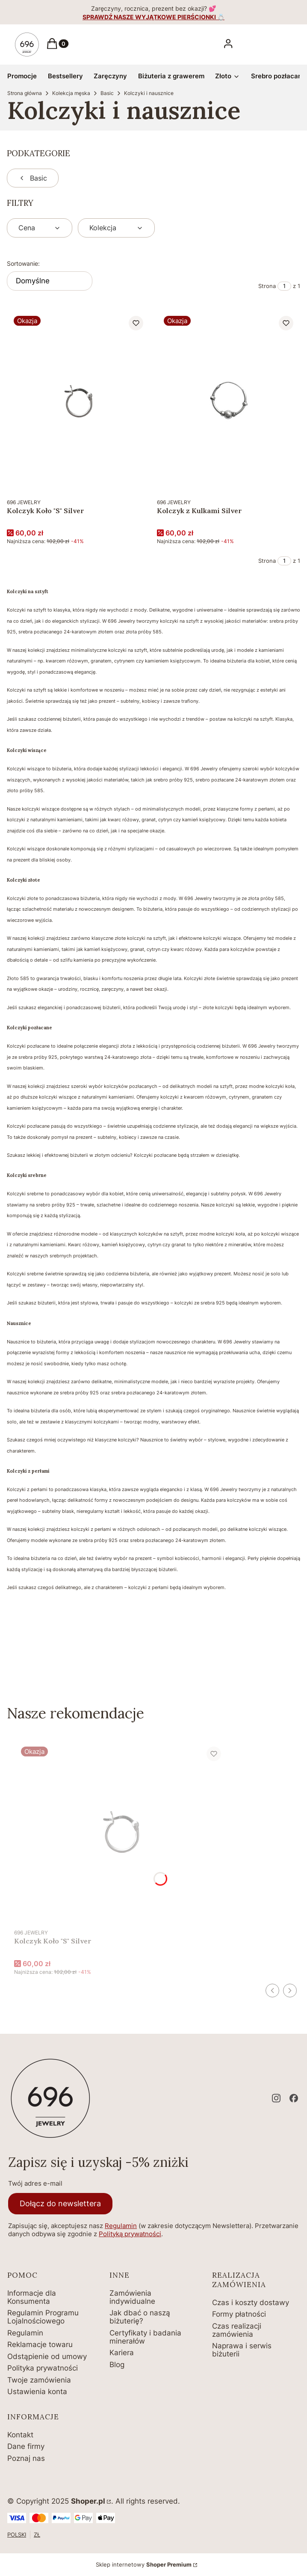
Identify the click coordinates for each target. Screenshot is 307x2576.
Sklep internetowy (144, 2564)
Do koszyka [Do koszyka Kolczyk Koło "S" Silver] (134, 478)
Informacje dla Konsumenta (31, 2297)
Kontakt (20, 2434)
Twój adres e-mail (35, 2183)
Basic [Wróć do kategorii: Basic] (32, 178)
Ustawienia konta (37, 2391)
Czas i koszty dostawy (250, 2302)
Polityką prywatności (130, 2234)
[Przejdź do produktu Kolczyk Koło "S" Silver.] (78, 401)
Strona (267, 285)
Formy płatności (239, 2314)
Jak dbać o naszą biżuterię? (139, 2317)
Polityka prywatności (42, 2368)
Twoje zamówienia (39, 2380)
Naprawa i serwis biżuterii (242, 2349)
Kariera (121, 2352)
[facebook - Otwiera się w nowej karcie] (294, 2098)
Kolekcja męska (71, 93)
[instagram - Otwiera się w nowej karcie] (276, 2098)
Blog (116, 2364)
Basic (107, 93)
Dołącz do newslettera (60, 2203)
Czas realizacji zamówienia (236, 2330)
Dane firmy (25, 2446)
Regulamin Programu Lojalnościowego (43, 2317)
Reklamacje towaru (40, 2344)
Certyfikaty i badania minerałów (145, 2337)
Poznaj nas (26, 2458)
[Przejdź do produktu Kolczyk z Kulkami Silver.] (228, 401)
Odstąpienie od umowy (47, 2356)
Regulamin (121, 2226)
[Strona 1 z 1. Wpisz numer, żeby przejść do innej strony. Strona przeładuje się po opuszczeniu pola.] (284, 286)
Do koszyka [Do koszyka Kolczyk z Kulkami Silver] (284, 478)
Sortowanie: (23, 263)
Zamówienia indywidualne (132, 2297)
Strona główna (24, 93)
